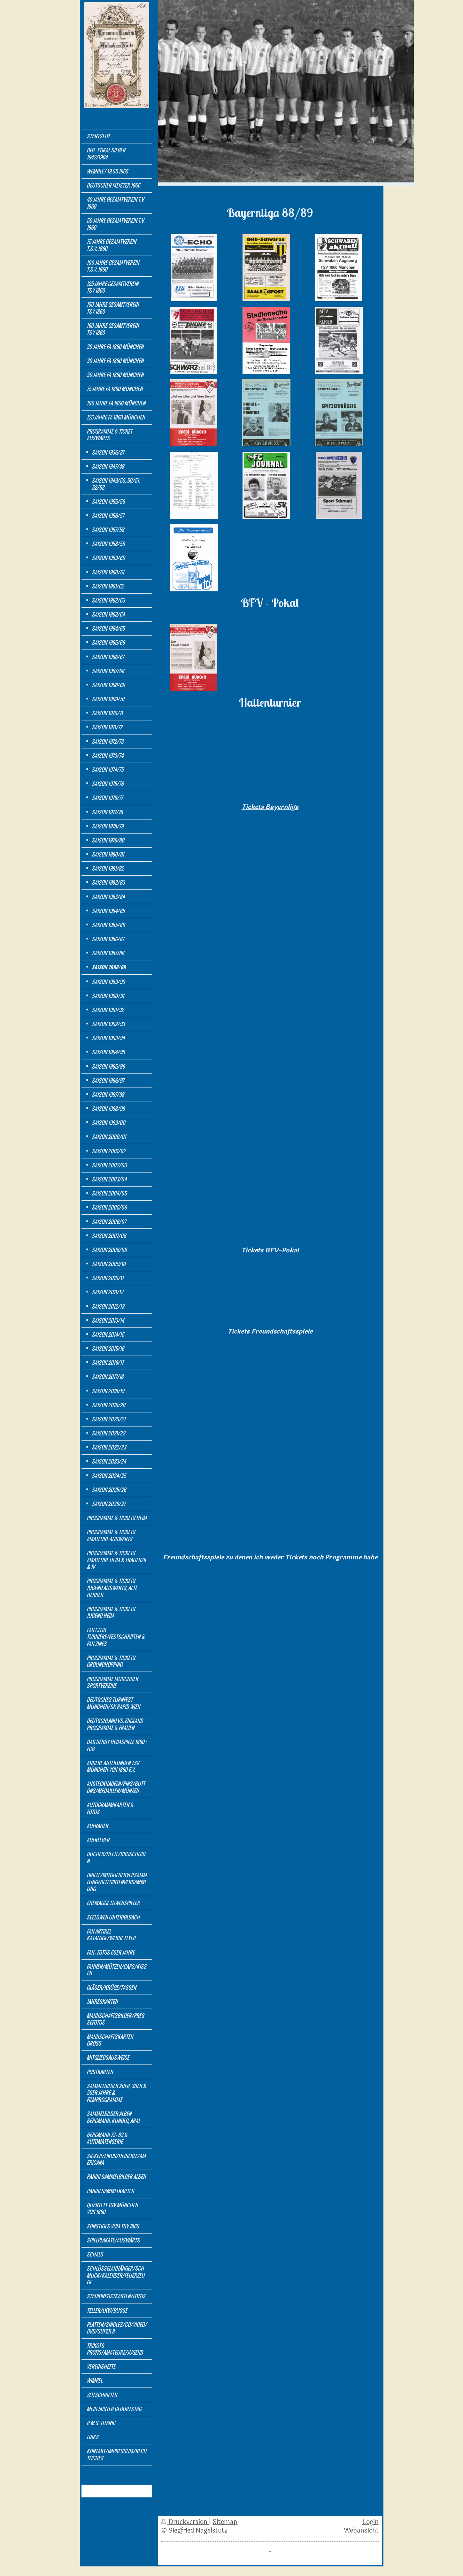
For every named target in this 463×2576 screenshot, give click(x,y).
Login (370, 2522)
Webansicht (361, 2530)
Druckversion (185, 2522)
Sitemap (224, 2522)
